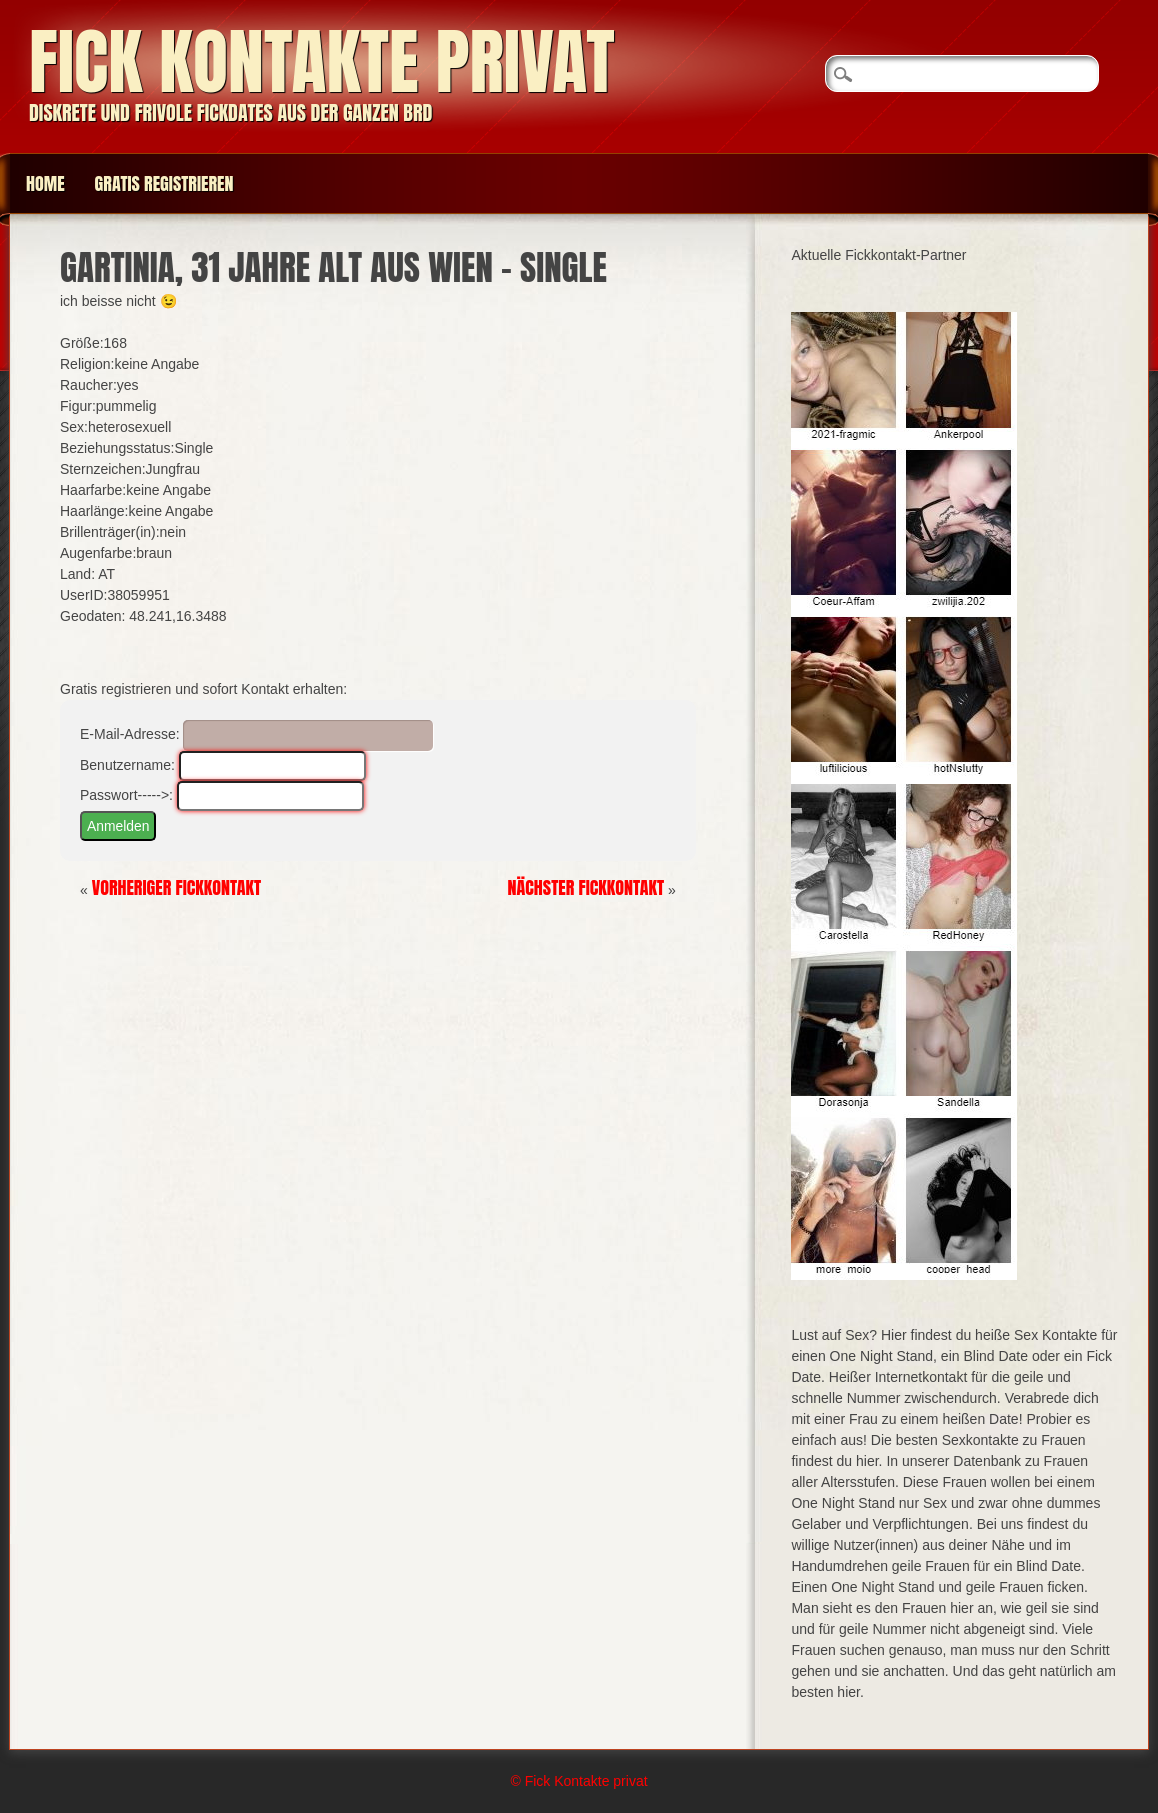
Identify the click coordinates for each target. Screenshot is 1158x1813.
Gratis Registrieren (164, 183)
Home (45, 183)
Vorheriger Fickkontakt (177, 887)
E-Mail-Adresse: (130, 734)
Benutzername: (127, 765)
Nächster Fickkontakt (586, 887)
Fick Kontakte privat (322, 61)
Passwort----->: (126, 795)
